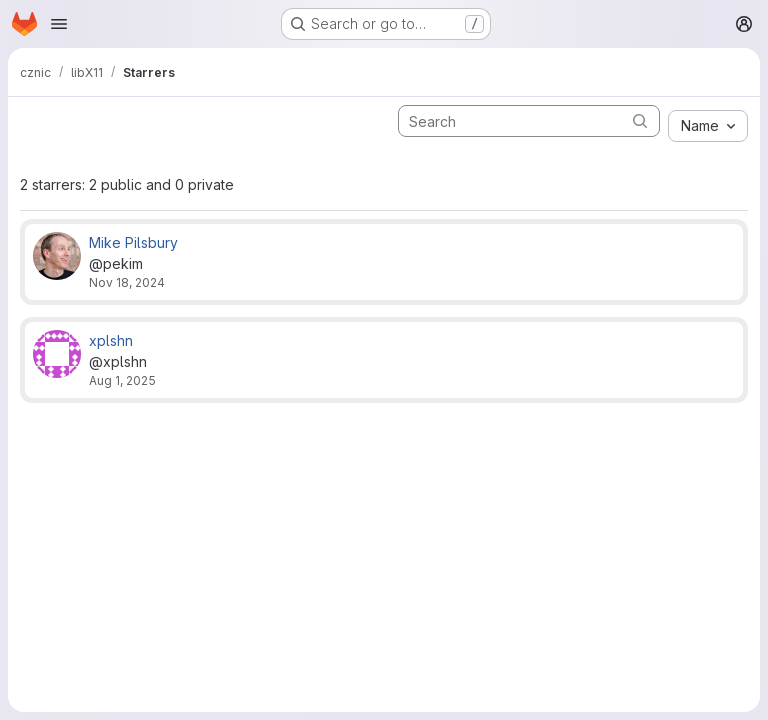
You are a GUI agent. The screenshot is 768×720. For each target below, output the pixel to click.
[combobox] (708, 126)
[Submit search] (640, 120)
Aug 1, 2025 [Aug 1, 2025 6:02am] (122, 380)
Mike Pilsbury (133, 242)
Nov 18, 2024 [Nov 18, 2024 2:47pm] (127, 282)
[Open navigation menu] (59, 24)
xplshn (111, 340)
